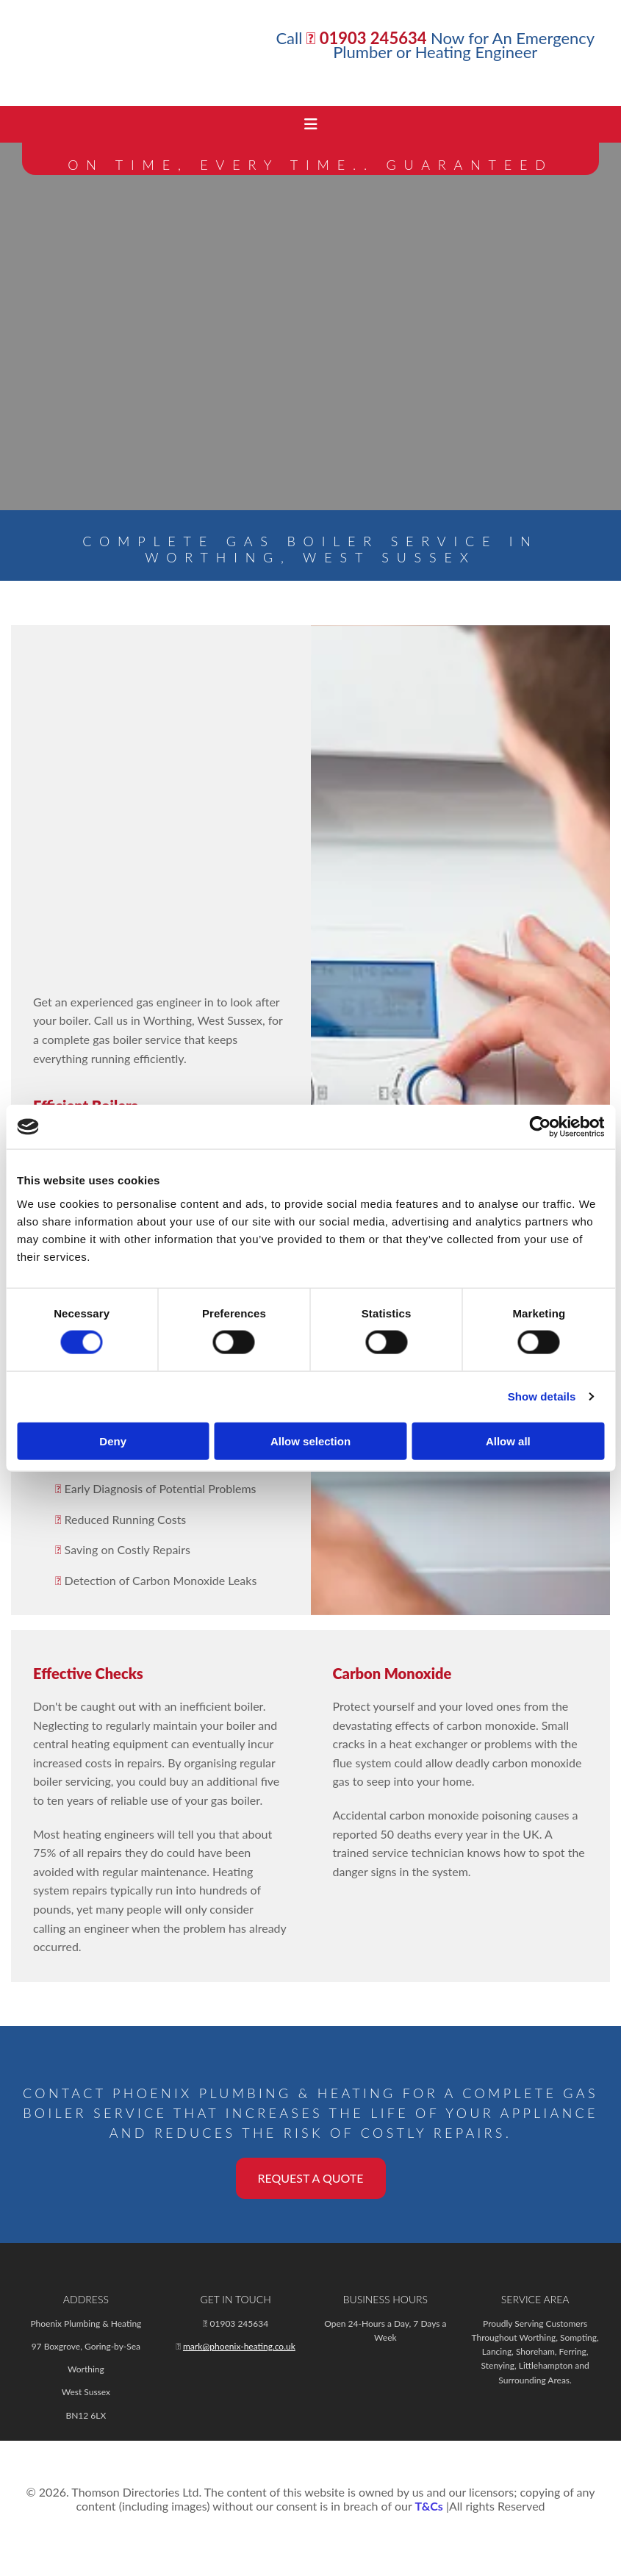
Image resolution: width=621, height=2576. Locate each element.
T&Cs (428, 2506)
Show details (542, 1396)
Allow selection (310, 1440)
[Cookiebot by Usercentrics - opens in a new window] (539, 1127)
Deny (112, 1440)
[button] (311, 2178)
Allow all (508, 1440)
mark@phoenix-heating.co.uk (239, 2346)
